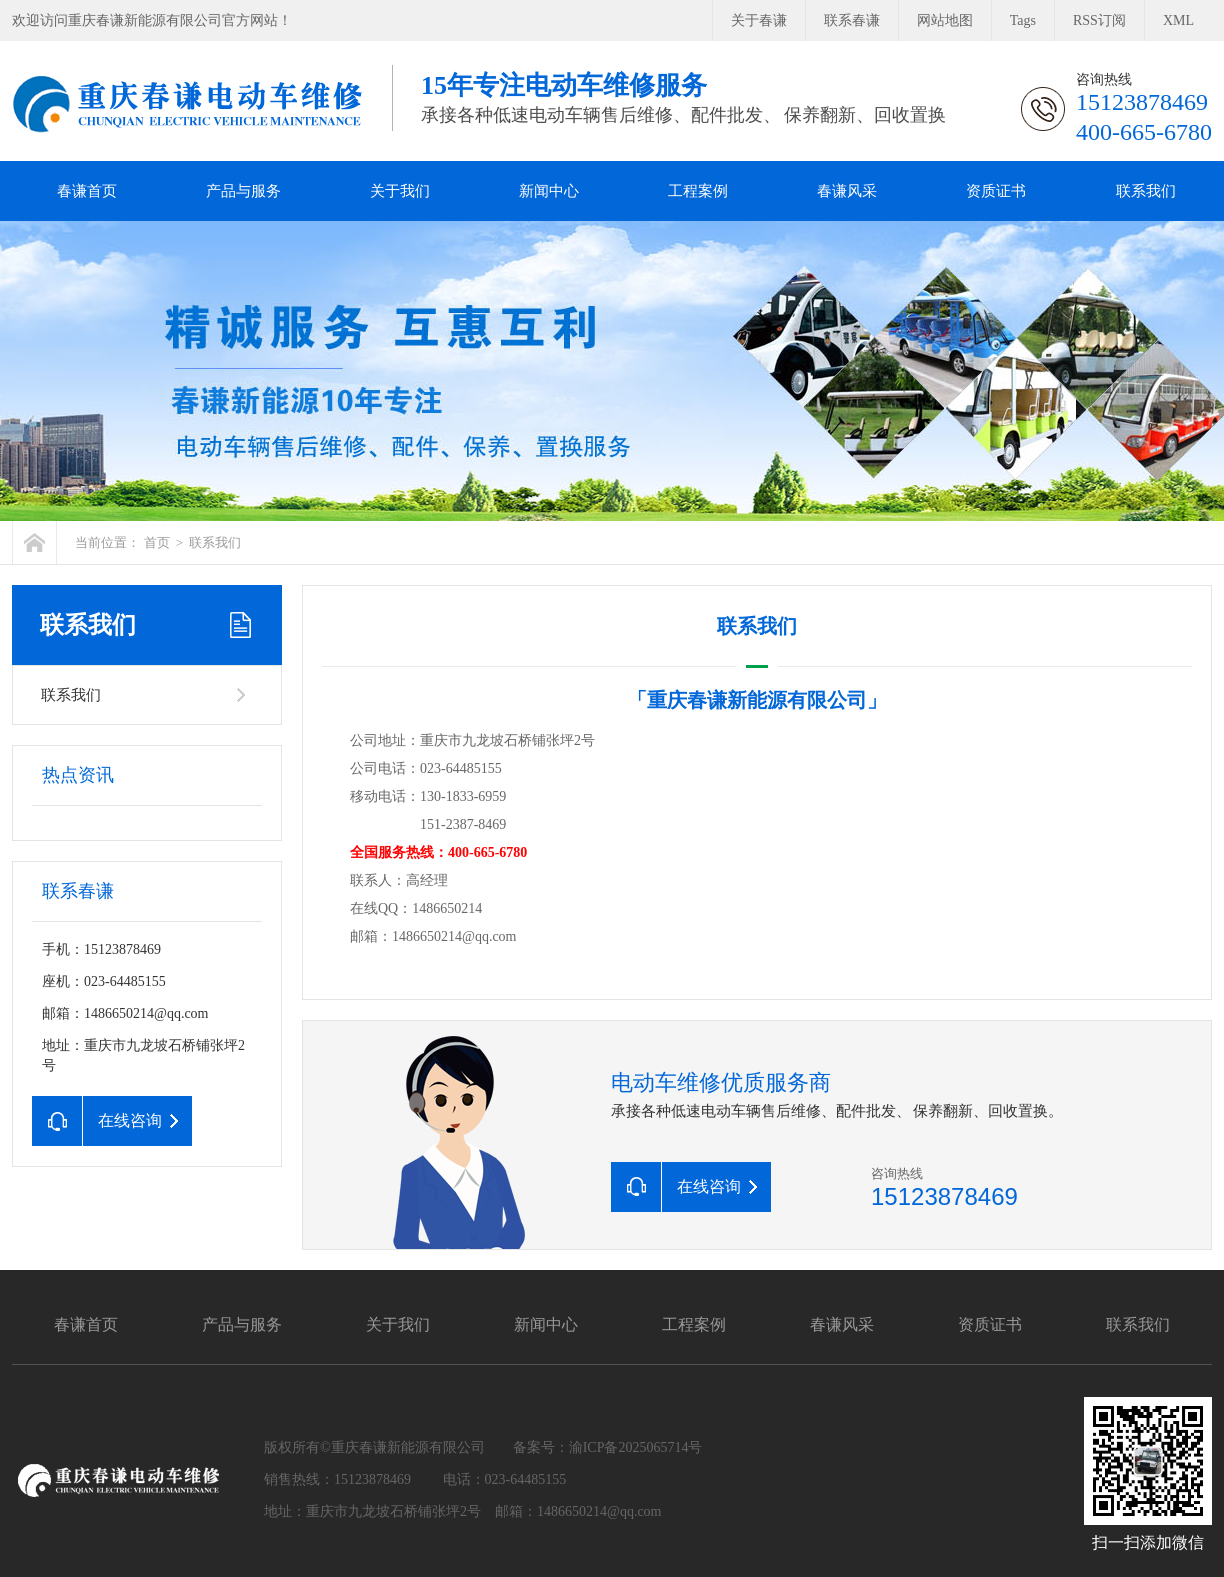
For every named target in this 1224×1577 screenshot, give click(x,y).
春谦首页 (87, 191)
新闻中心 (549, 191)
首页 (157, 542)
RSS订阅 (1099, 20)
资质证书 (996, 191)
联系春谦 (852, 20)
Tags (1023, 20)
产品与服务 (243, 191)
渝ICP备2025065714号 (636, 1447)
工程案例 (698, 191)
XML (1178, 20)
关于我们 (400, 191)
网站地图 (945, 20)
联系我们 (1146, 191)
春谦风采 (847, 191)
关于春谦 (759, 20)
